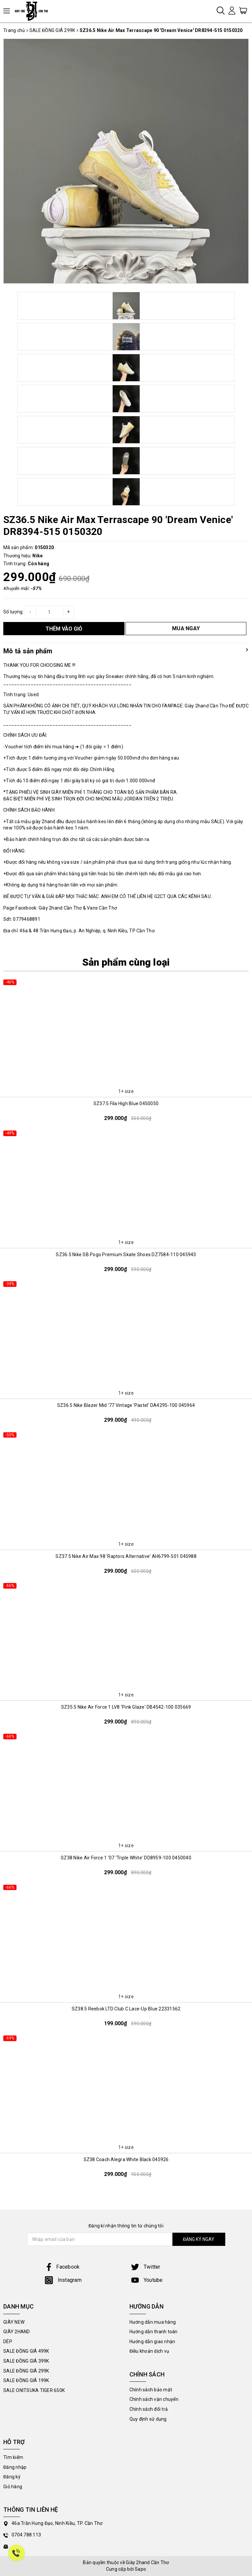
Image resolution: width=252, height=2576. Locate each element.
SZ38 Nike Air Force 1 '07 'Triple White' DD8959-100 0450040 (126, 1857)
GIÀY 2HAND (16, 2331)
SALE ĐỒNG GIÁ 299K (26, 2371)
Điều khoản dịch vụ (149, 2351)
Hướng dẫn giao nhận (152, 2341)
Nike (37, 555)
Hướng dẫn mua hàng (152, 2322)
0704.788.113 (26, 2534)
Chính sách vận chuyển (153, 2399)
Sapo (140, 2569)
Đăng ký (11, 2476)
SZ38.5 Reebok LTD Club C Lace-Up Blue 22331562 (126, 2008)
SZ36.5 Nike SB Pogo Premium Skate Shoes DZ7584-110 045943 (126, 1254)
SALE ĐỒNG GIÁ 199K (26, 2380)
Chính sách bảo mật (150, 2389)
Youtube (147, 2280)
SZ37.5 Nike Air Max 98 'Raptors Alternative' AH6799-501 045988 (126, 1556)
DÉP (7, 2341)
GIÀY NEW (13, 2322)
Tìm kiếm (13, 2457)
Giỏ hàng (12, 2486)
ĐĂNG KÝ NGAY (198, 2239)
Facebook (62, 2267)
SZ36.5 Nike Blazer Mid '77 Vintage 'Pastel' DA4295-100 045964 (126, 1405)
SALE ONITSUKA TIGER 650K (34, 2390)
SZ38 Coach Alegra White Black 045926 (126, 2159)
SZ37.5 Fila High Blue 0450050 (126, 1103)
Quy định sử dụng (148, 2419)
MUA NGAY (186, 628)
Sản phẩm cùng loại (126, 962)
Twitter (146, 2267)
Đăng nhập (14, 2467)
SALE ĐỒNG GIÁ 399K (26, 2361)
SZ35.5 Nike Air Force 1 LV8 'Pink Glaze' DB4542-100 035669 (126, 1707)
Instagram (63, 2280)
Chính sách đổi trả (148, 2409)
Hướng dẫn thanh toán (153, 2331)
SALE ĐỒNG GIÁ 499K (26, 2351)
